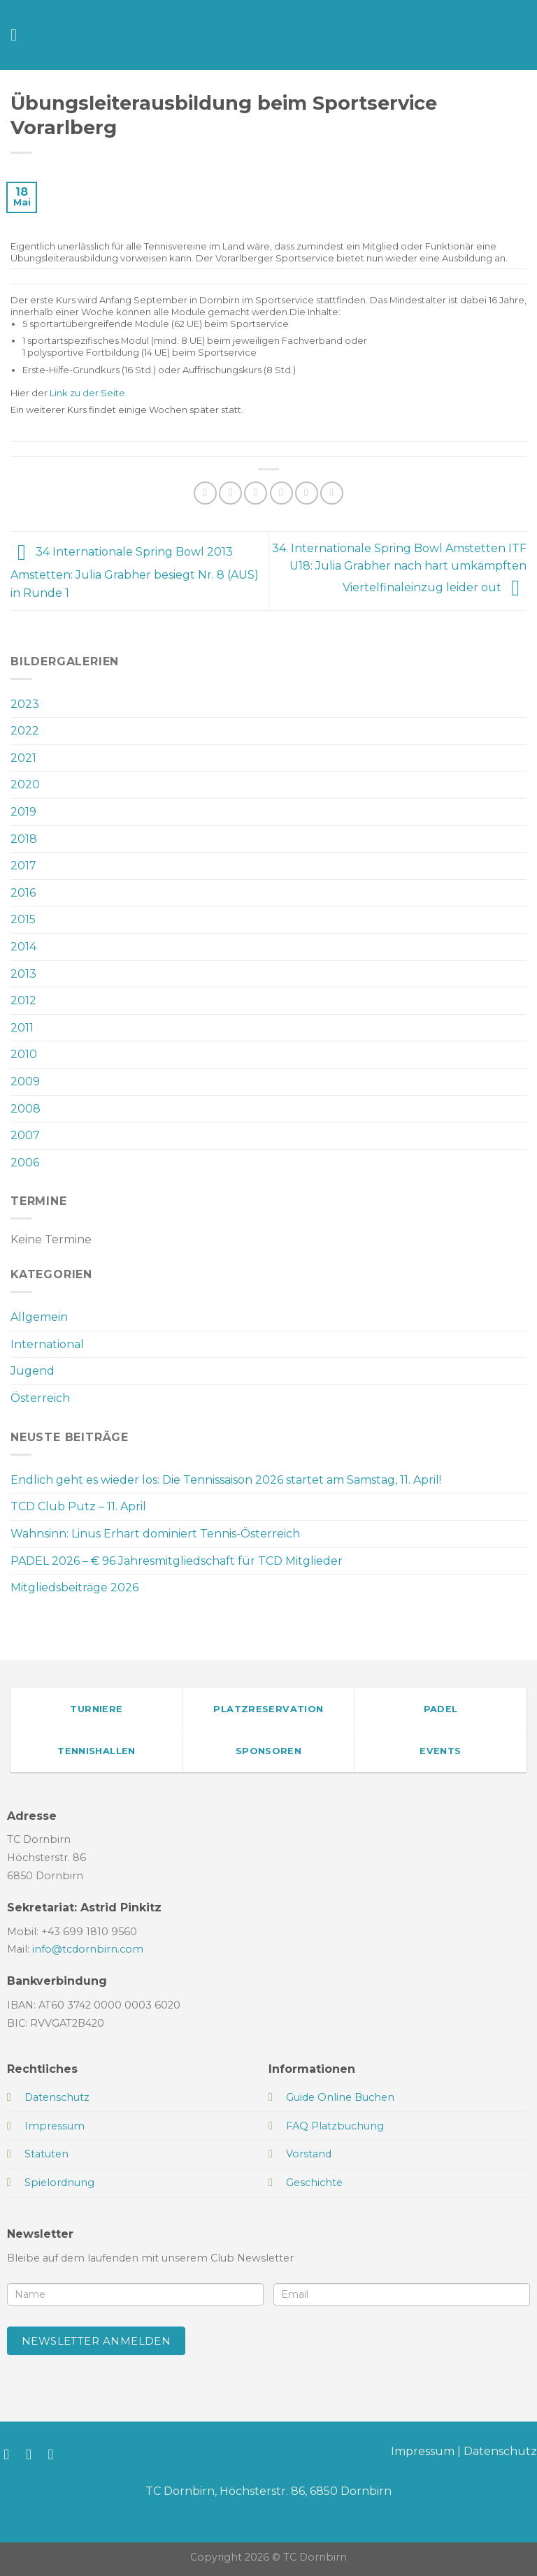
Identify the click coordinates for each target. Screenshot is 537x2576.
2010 (23, 1054)
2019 (23, 811)
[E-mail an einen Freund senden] (281, 493)
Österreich (40, 1398)
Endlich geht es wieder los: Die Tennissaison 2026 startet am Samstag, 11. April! (225, 1479)
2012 (23, 1000)
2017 (23, 865)
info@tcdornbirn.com (87, 1949)
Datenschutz (500, 2451)
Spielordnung (59, 2182)
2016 (23, 892)
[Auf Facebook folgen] (10, 2454)
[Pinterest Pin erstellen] (306, 493)
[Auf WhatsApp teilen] (205, 493)
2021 (23, 758)
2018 (23, 839)
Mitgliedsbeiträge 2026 (74, 1587)
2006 (24, 1162)
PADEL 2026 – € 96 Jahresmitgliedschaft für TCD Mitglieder (176, 1561)
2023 (24, 704)
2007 (25, 1135)
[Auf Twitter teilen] (255, 493)
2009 (25, 1081)
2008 (25, 1108)
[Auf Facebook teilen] (230, 493)
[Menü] (18, 34)
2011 (22, 1027)
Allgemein (39, 1317)
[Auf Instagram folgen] (33, 2454)
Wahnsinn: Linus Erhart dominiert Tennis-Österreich (155, 1533)
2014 (23, 946)
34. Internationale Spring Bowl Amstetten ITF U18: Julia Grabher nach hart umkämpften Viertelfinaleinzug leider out (399, 568)
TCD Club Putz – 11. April (78, 1506)
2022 (24, 730)
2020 (25, 784)
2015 (23, 919)
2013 (23, 974)
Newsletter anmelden (96, 2340)
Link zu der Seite (87, 392)
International (47, 1344)
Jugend (32, 1370)
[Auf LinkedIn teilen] (331, 493)
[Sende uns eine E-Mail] (55, 2454)
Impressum (422, 2451)
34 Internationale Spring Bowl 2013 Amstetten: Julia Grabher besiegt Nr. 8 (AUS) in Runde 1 (134, 572)
